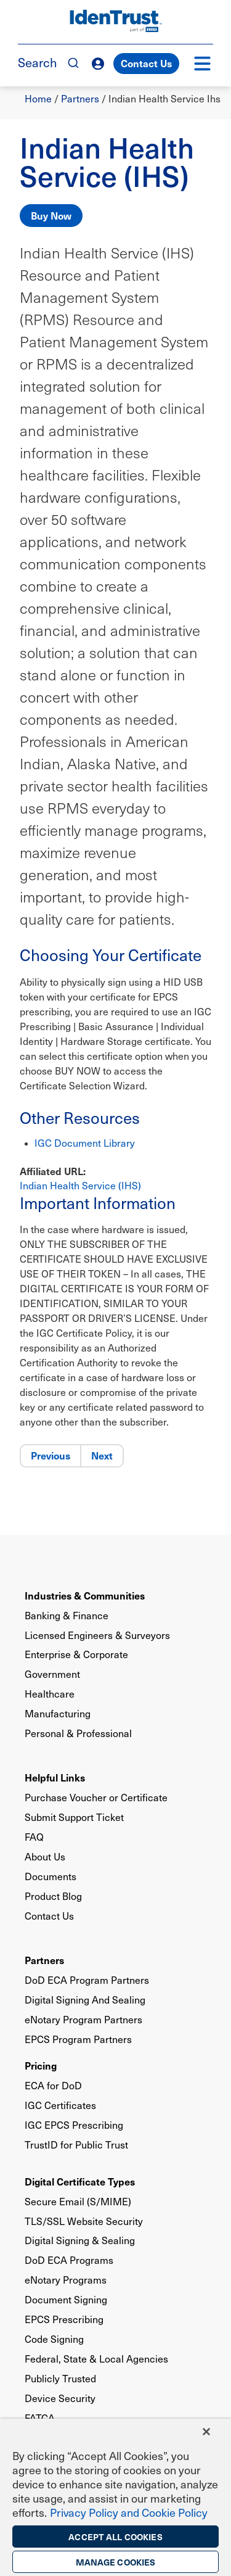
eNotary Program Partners (83, 2019)
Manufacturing (58, 1713)
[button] (202, 63)
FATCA (40, 2417)
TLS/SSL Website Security (84, 2221)
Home (38, 98)
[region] (115, 2497)
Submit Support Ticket (74, 1816)
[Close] (206, 2431)
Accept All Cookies (115, 2536)
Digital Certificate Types (80, 2181)
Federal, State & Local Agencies (96, 2358)
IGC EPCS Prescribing (74, 2124)
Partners (80, 98)
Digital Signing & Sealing (80, 2240)
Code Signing (54, 2338)
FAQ (34, 1836)
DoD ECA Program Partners (87, 1979)
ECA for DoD (53, 2085)
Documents (50, 1876)
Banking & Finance (66, 1615)
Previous (50, 1455)
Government (52, 1673)
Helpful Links (55, 1777)
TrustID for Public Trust (76, 2144)
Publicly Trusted (60, 2378)
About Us (45, 1856)
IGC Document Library (84, 1142)
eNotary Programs (66, 2279)
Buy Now (51, 215)
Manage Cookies (116, 2562)
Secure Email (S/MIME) (78, 2201)
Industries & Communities (85, 1595)
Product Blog (53, 1895)
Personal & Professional (78, 1733)
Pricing (41, 2065)
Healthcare (50, 1693)
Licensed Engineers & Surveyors (97, 1635)
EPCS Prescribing (64, 2319)
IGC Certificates (60, 2105)
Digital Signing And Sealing (85, 1999)
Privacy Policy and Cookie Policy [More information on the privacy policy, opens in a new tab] (129, 2512)
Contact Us (146, 63)
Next (102, 1455)
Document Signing (66, 2299)
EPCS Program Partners (78, 2039)
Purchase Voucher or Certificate (96, 1797)
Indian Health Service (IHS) (80, 1185)
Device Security (60, 2398)
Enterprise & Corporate (76, 1654)
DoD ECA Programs (69, 2259)
